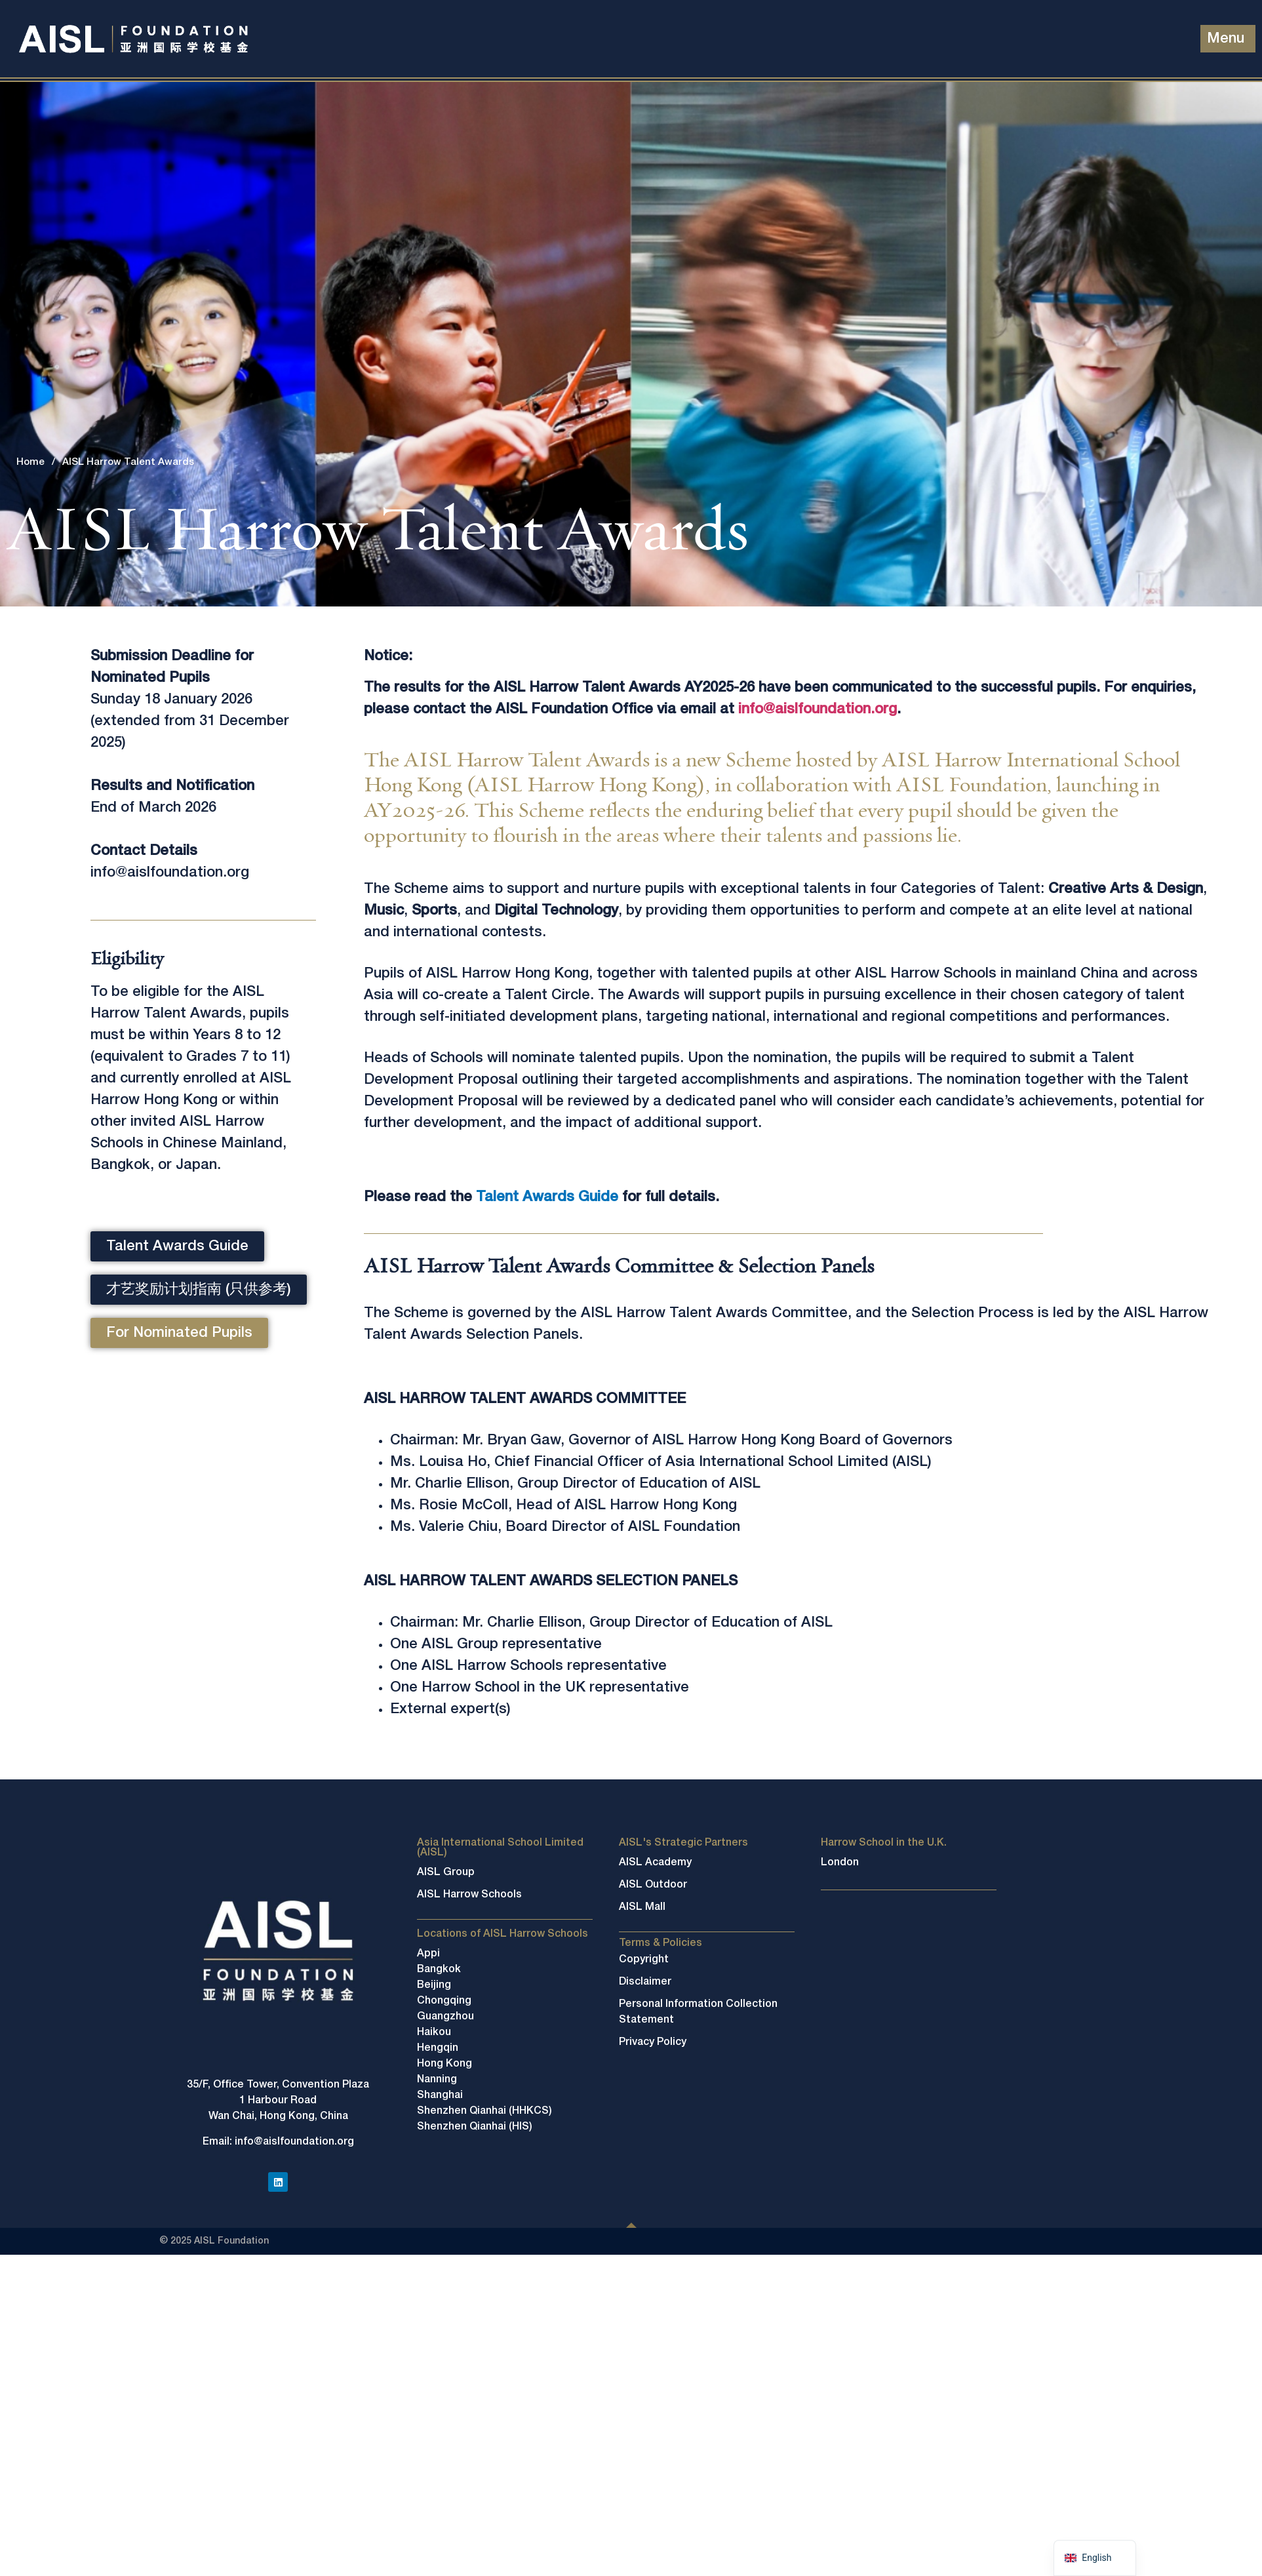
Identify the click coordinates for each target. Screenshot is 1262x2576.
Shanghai (440, 2095)
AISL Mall (642, 1907)
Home (30, 462)
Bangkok (439, 1969)
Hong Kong (444, 2064)
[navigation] (1094, 2558)
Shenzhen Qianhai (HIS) (474, 2126)
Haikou (434, 2032)
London (840, 1862)
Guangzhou (445, 2016)
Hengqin (437, 2048)
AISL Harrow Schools (469, 1894)
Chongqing (444, 2001)
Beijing (434, 1985)
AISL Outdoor (653, 1885)
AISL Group (446, 1872)
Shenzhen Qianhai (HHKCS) (484, 2111)
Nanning (437, 2079)
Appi (428, 1953)
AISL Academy (655, 1862)
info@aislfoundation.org (817, 709)
